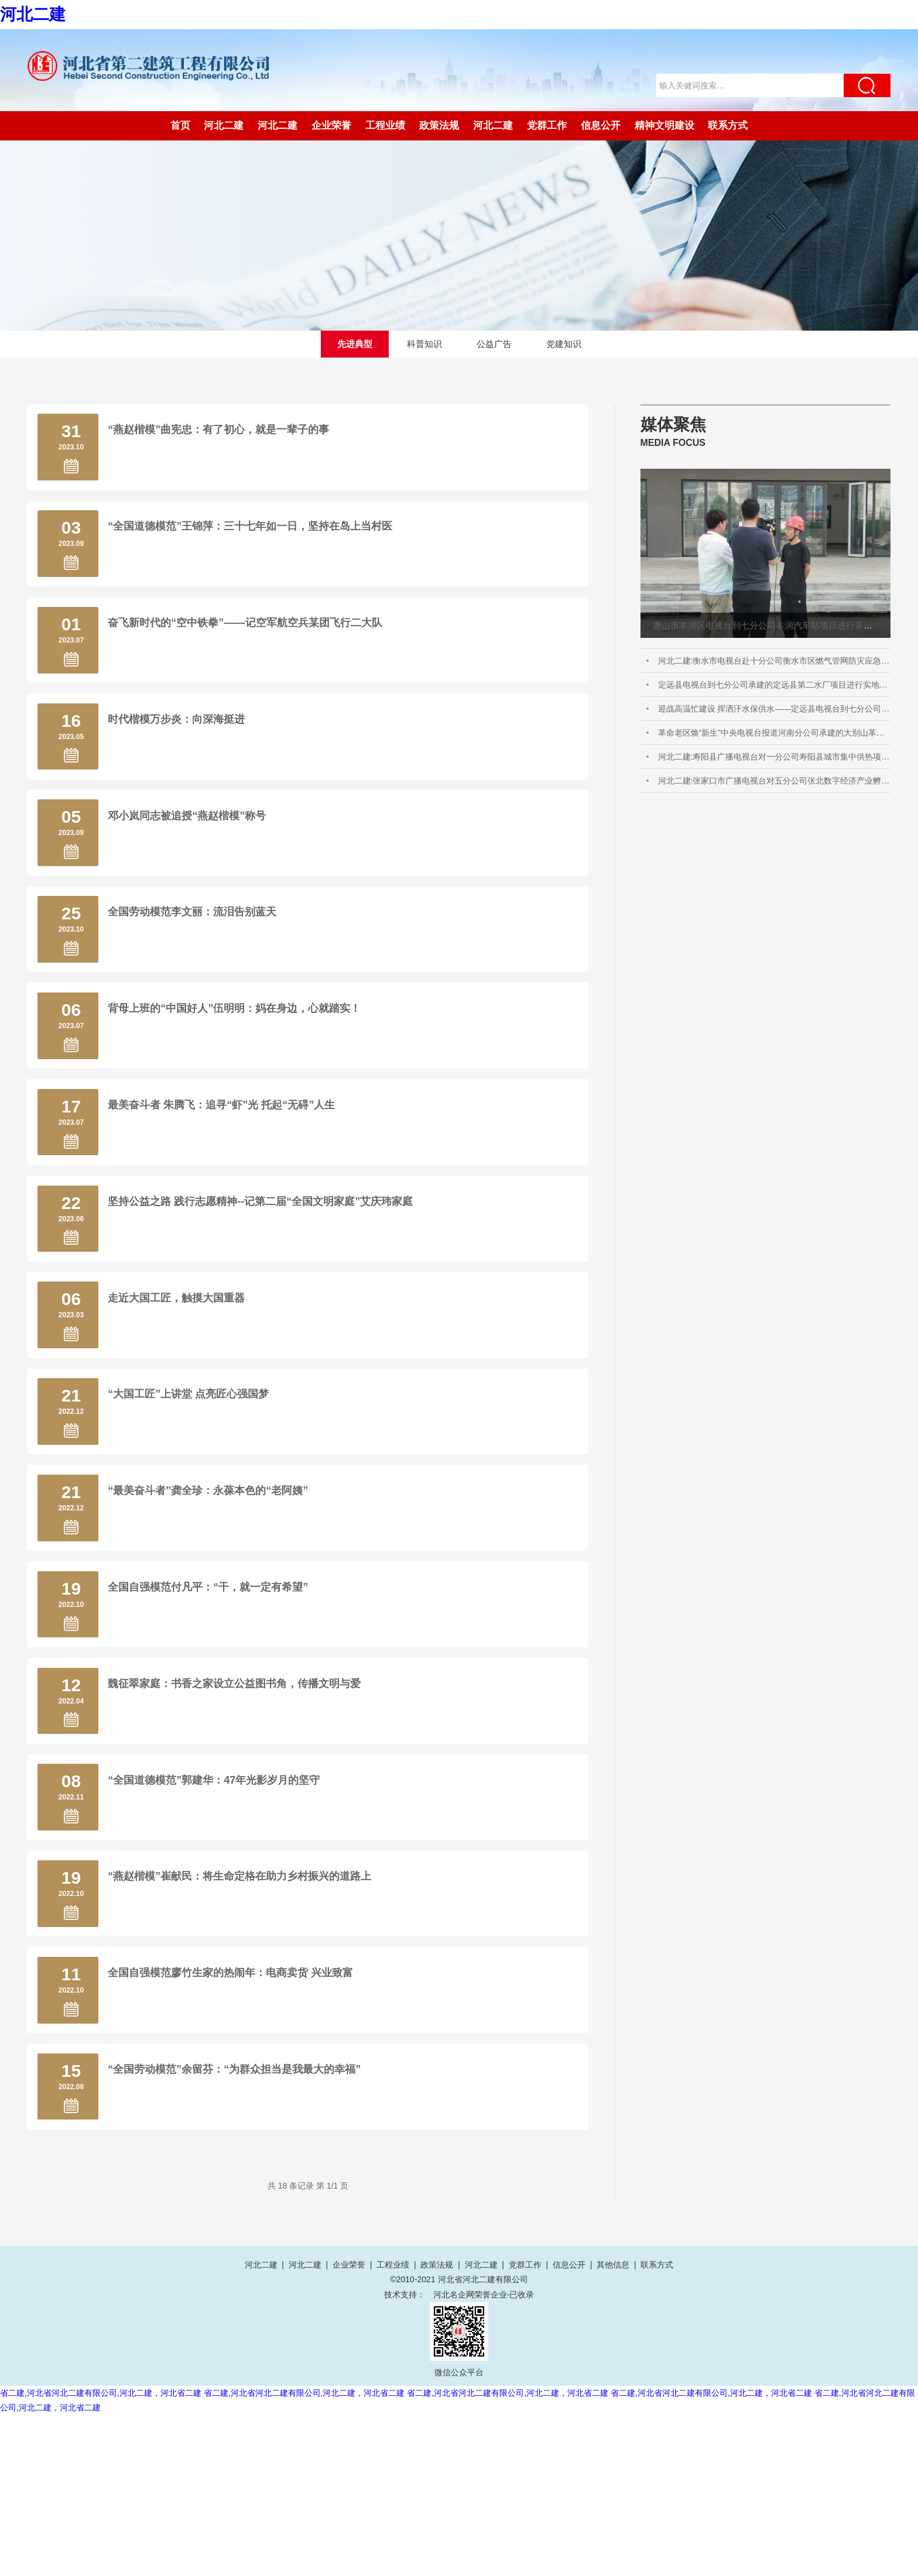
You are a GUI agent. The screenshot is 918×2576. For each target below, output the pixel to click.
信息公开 (601, 125)
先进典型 (351, 345)
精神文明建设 (664, 125)
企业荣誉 (331, 125)
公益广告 (495, 345)
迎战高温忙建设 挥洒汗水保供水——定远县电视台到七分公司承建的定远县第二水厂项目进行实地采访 (774, 711)
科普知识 (423, 345)
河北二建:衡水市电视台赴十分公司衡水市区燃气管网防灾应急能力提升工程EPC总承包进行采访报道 (774, 663)
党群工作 (547, 125)
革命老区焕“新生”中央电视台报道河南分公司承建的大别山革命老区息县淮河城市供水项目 (774, 735)
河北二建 (33, 14)
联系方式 (728, 125)
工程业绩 (385, 125)
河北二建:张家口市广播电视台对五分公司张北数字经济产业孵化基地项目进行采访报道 (774, 783)
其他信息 (613, 2425)
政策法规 (439, 125)
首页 (180, 125)
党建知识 (567, 345)
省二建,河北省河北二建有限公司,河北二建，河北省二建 (100, 2553)
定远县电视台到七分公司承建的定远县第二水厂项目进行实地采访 (774, 687)
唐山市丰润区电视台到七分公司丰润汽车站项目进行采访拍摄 (771, 628)
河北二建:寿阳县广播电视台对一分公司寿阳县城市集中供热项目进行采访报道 (774, 759)
